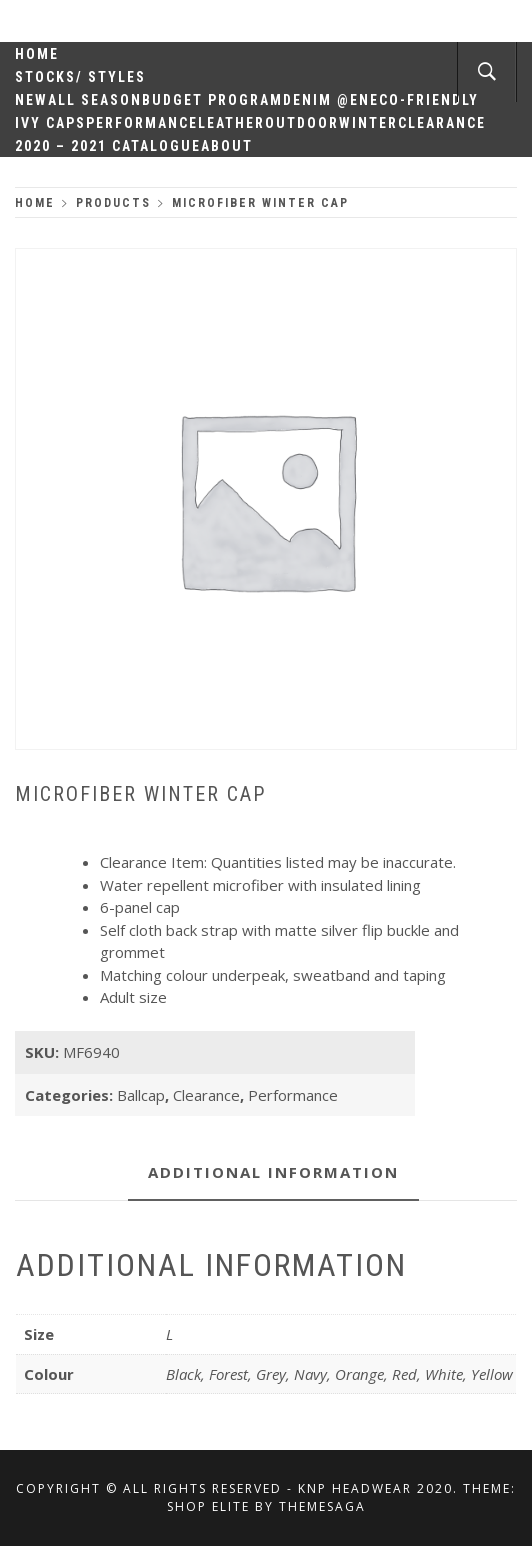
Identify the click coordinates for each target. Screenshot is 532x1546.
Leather (231, 123)
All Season (95, 100)
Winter (368, 123)
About (227, 146)
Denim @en (326, 100)
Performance (142, 123)
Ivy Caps (50, 123)
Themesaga (322, 1506)
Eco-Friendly (424, 100)
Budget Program (212, 100)
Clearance (442, 123)
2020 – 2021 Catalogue (108, 146)
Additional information (273, 1172)
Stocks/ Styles (80, 77)
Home (37, 54)
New (31, 100)
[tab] (273, 1173)
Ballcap (141, 1095)
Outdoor (302, 123)
